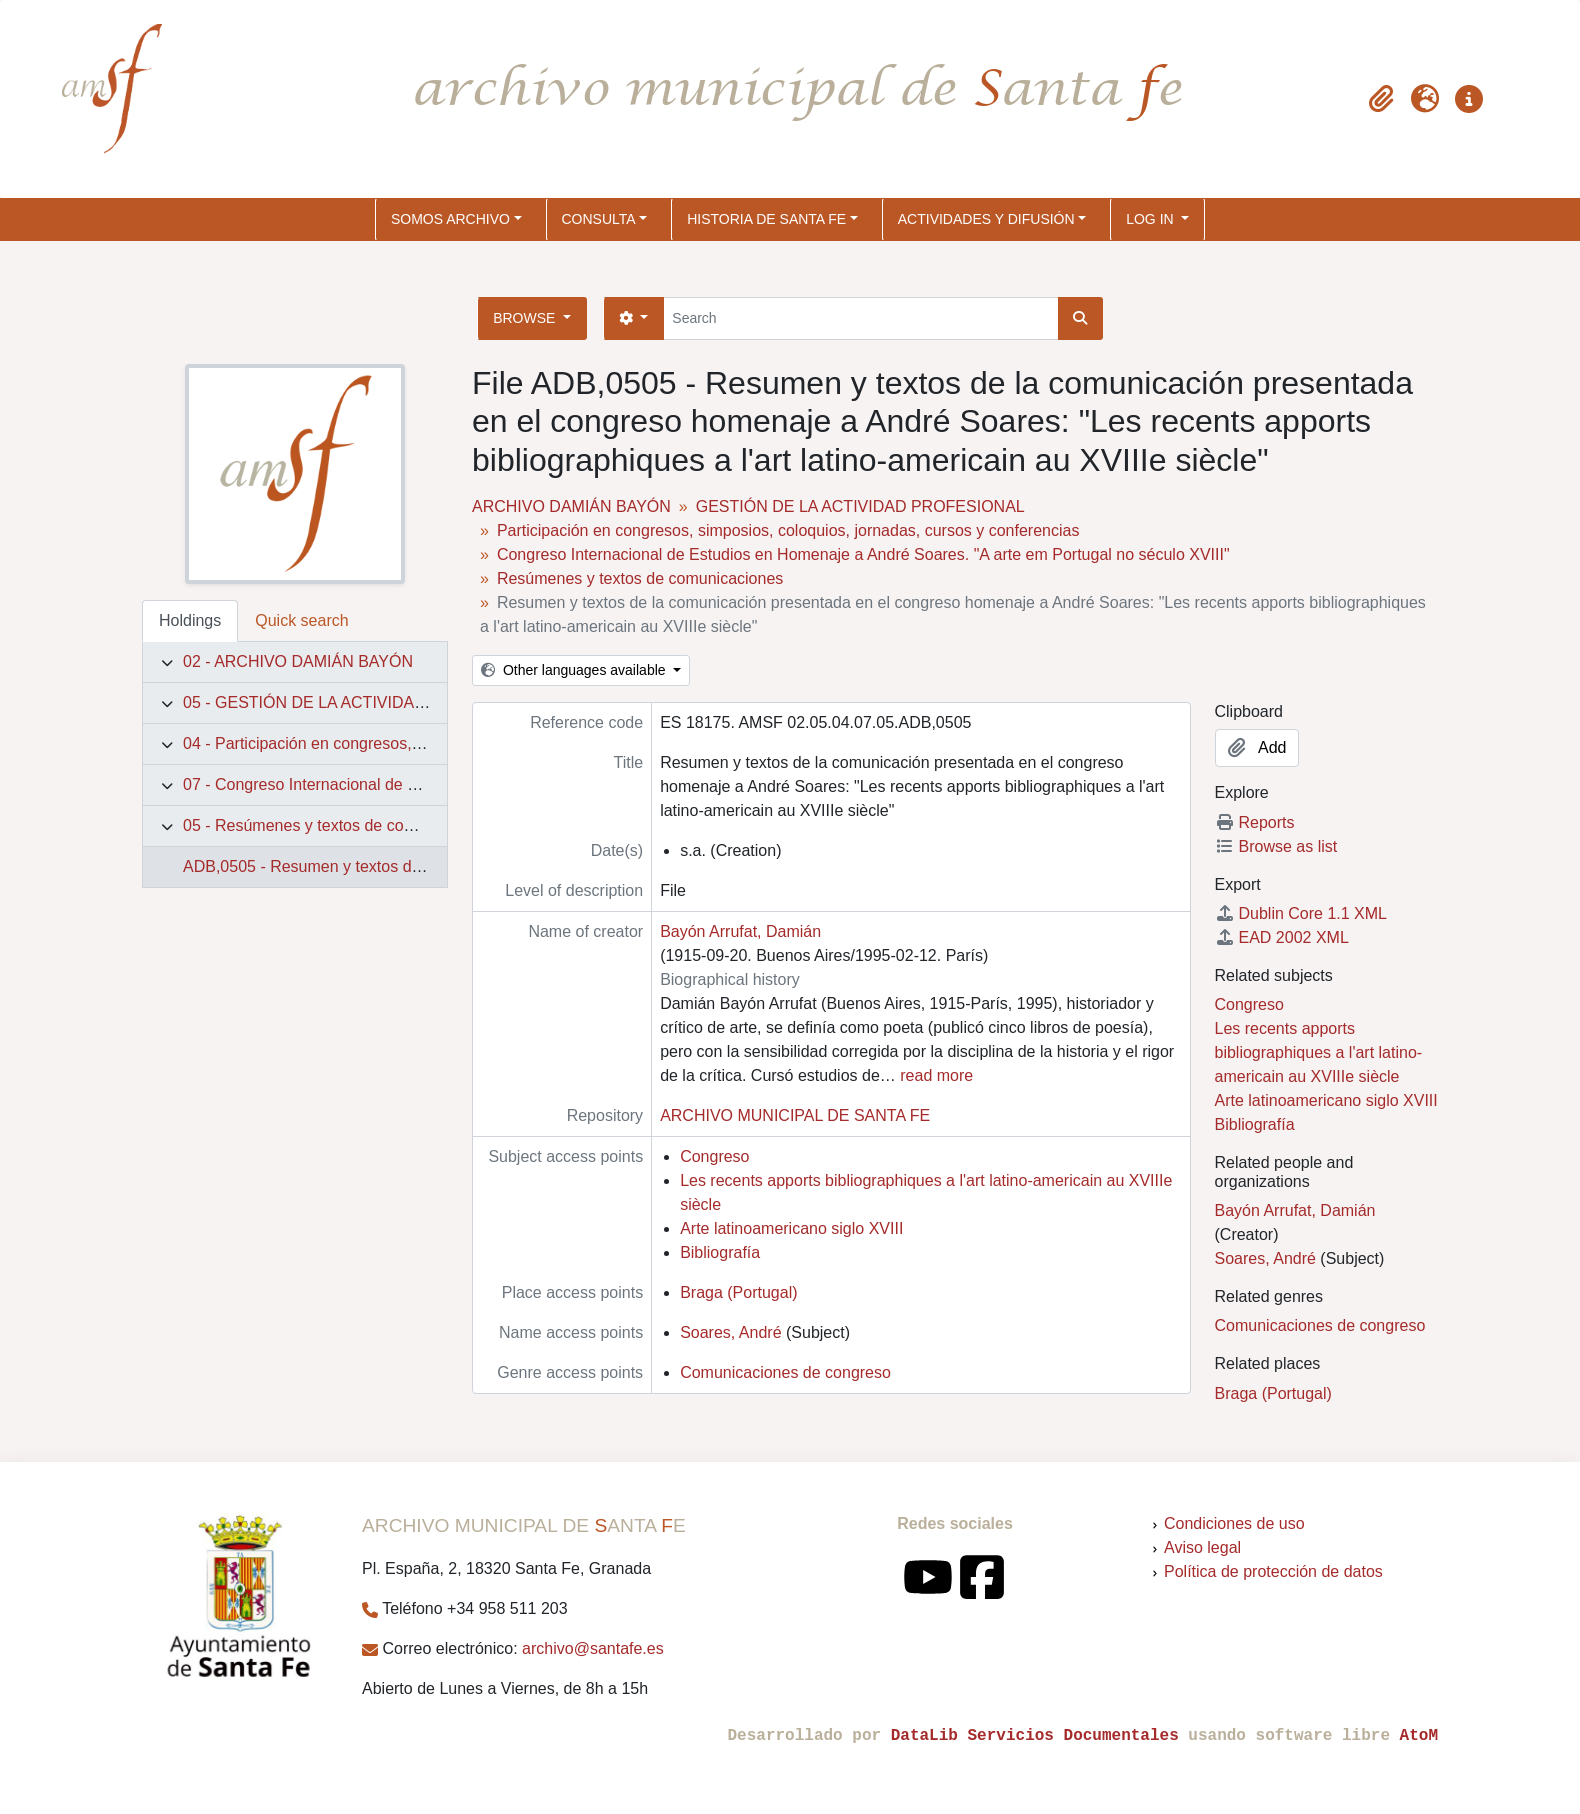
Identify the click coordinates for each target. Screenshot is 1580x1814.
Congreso (714, 1156)
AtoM (1419, 1736)
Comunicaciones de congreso (785, 1372)
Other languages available (575, 670)
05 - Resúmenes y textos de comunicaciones (342, 825)
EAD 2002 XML (1282, 937)
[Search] (860, 318)
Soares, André (730, 1332)
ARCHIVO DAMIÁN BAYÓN (571, 506)
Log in (1151, 219)
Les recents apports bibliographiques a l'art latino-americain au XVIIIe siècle (1319, 1052)
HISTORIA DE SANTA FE (766, 219)
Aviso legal (1202, 1547)
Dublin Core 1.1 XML (1301, 913)
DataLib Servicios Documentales (1035, 1736)
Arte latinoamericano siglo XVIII (791, 1228)
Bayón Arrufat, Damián (740, 931)
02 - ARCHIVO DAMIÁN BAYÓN (298, 661)
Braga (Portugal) (738, 1292)
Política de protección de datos (1273, 1571)
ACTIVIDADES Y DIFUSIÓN (986, 219)
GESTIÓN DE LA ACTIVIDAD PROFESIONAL (860, 506)
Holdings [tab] (190, 620)
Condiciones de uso (1234, 1523)
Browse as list (1276, 846)
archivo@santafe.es (593, 1648)
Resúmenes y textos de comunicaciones (640, 578)
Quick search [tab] (301, 620)
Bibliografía (720, 1252)
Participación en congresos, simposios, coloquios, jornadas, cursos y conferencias (788, 530)
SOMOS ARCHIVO (450, 219)
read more (936, 1075)
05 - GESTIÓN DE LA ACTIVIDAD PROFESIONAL (363, 702)
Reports (1255, 822)
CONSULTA (599, 219)
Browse (526, 318)
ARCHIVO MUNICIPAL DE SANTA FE (795, 1115)
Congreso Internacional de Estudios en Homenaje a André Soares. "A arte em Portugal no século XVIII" (863, 554)
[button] (1381, 99)
